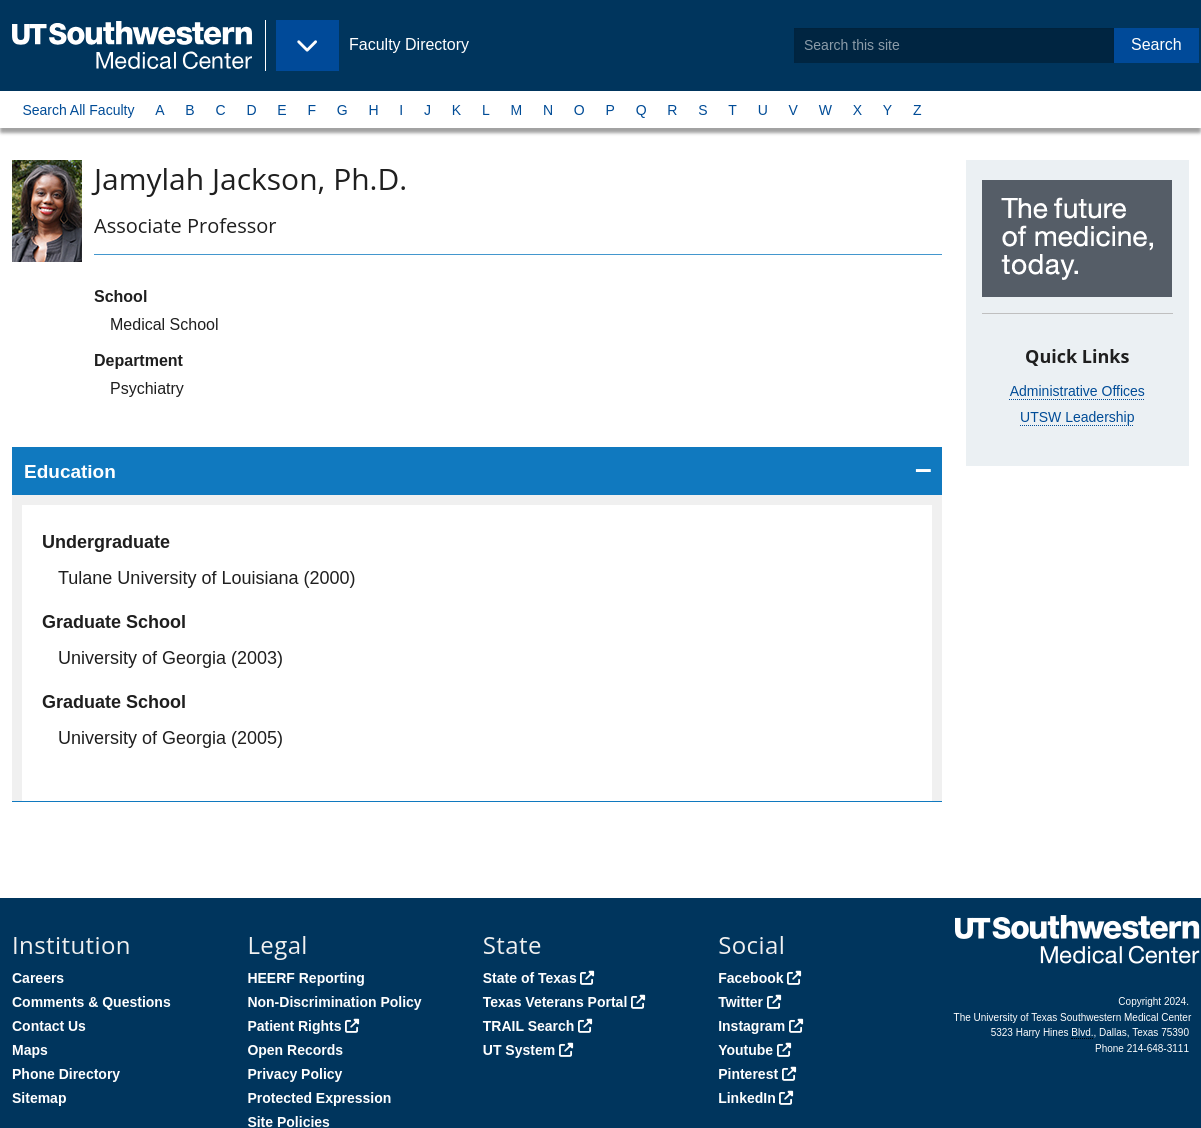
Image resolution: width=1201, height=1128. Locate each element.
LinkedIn (747, 1098)
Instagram (751, 1026)
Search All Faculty (78, 110)
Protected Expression (319, 1098)
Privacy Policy (294, 1074)
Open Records (295, 1050)
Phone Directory (66, 1074)
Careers (38, 978)
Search (1156, 44)
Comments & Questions (91, 1002)
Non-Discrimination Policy (334, 1002)
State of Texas (530, 978)
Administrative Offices (1077, 391)
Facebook (750, 978)
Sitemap (39, 1098)
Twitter (740, 1002)
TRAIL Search (529, 1026)
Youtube (745, 1050)
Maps (30, 1050)
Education (70, 471)
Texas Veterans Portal (555, 1002)
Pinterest (748, 1074)
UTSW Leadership (1077, 417)
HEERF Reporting (305, 978)
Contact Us (49, 1026)
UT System (519, 1050)
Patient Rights (294, 1026)
